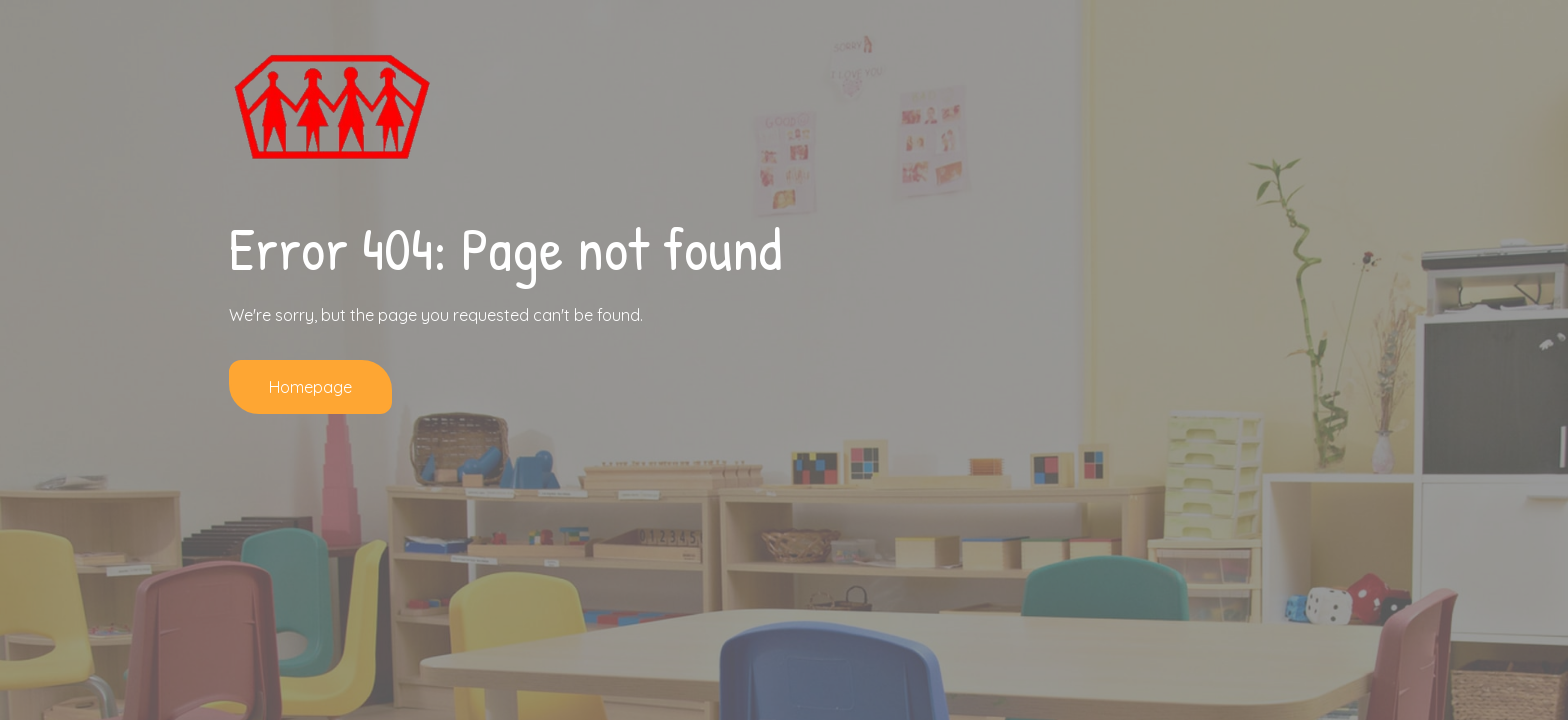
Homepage (310, 387)
